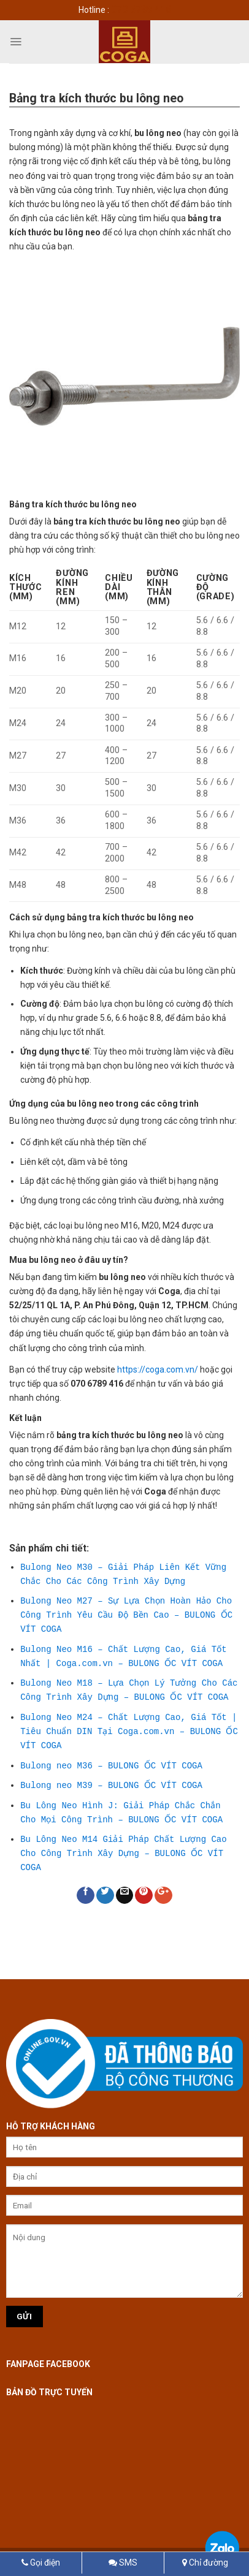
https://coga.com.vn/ (157, 1369)
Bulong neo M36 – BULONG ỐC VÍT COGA (110, 1765)
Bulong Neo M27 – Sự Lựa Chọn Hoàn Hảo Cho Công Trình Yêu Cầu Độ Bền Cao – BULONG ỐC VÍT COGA (125, 1615)
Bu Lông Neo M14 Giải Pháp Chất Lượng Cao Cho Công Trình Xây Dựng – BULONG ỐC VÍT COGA (123, 1853)
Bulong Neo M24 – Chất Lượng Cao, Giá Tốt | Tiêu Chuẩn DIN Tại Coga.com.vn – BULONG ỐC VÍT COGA (128, 1731)
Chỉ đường (205, 2562)
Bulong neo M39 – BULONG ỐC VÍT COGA (110, 1785)
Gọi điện (40, 2562)
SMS (123, 2562)
